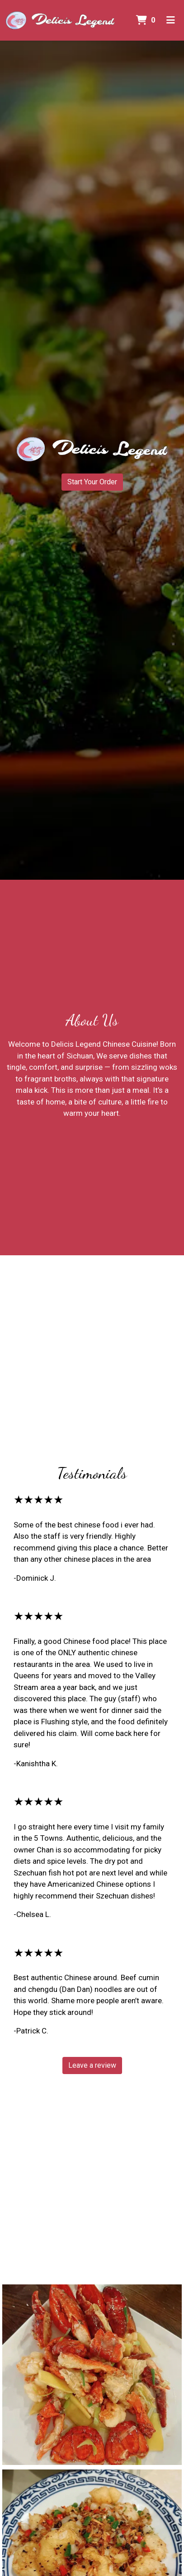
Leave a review (92, 2065)
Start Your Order (92, 482)
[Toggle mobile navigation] (170, 20)
